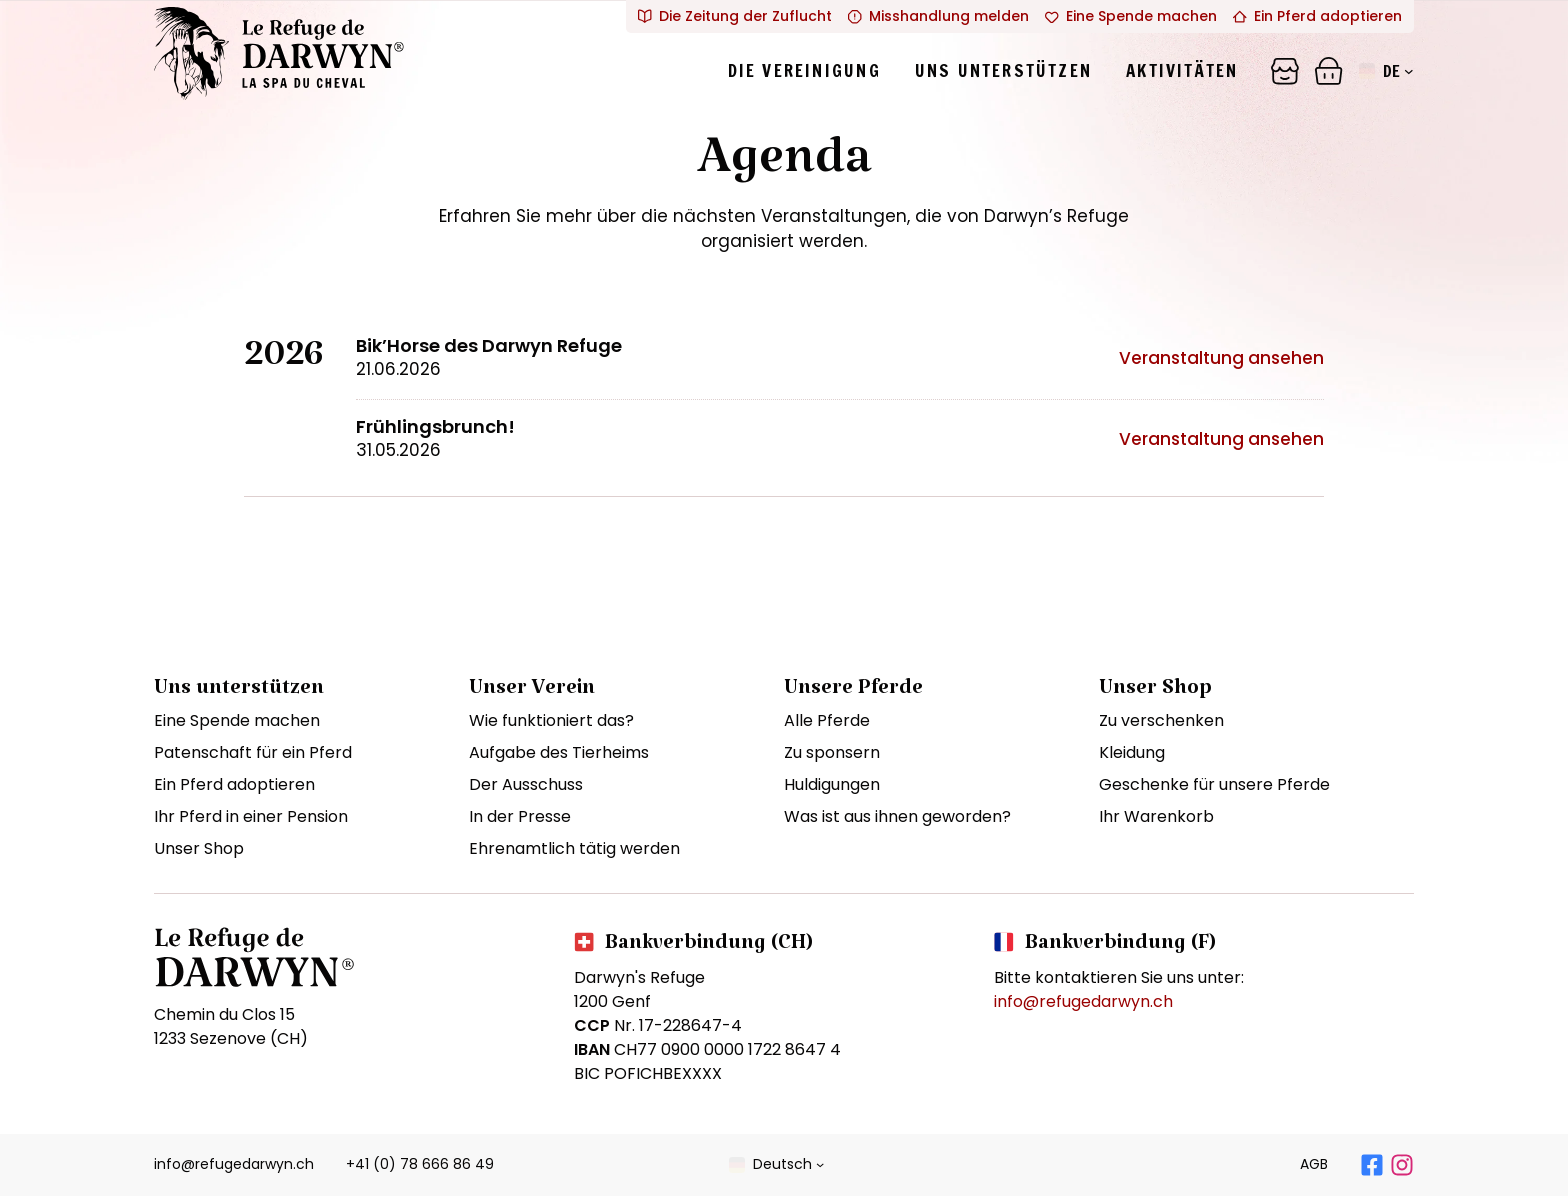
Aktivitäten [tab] (1182, 70)
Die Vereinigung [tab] (804, 70)
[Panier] (1285, 71)
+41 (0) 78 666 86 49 (420, 1164)
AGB (1314, 1164)
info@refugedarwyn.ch (1083, 1001)
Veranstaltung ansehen (1221, 358)
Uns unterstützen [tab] (1003, 70)
